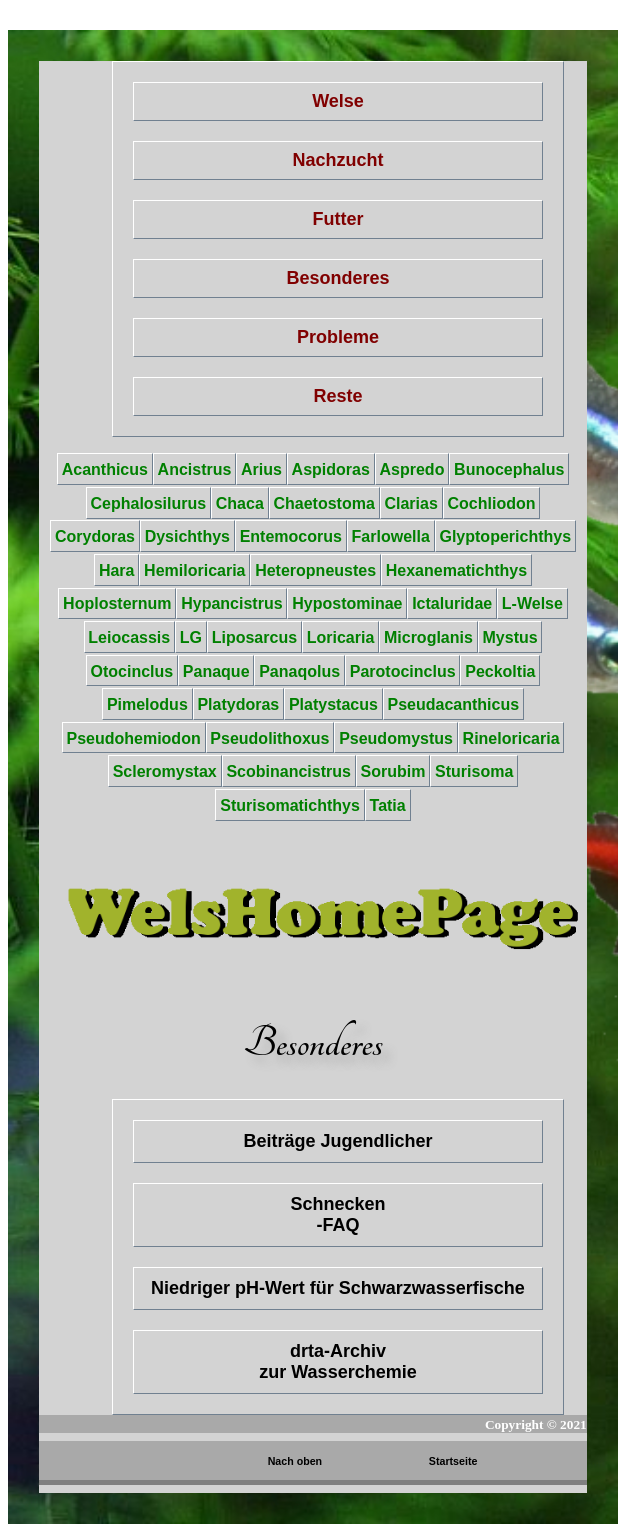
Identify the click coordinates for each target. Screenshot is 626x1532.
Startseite (453, 1461)
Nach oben (295, 1461)
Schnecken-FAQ (337, 1214)
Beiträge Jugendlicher (337, 1141)
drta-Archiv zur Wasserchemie (337, 1361)
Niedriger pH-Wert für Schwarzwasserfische (338, 1288)
